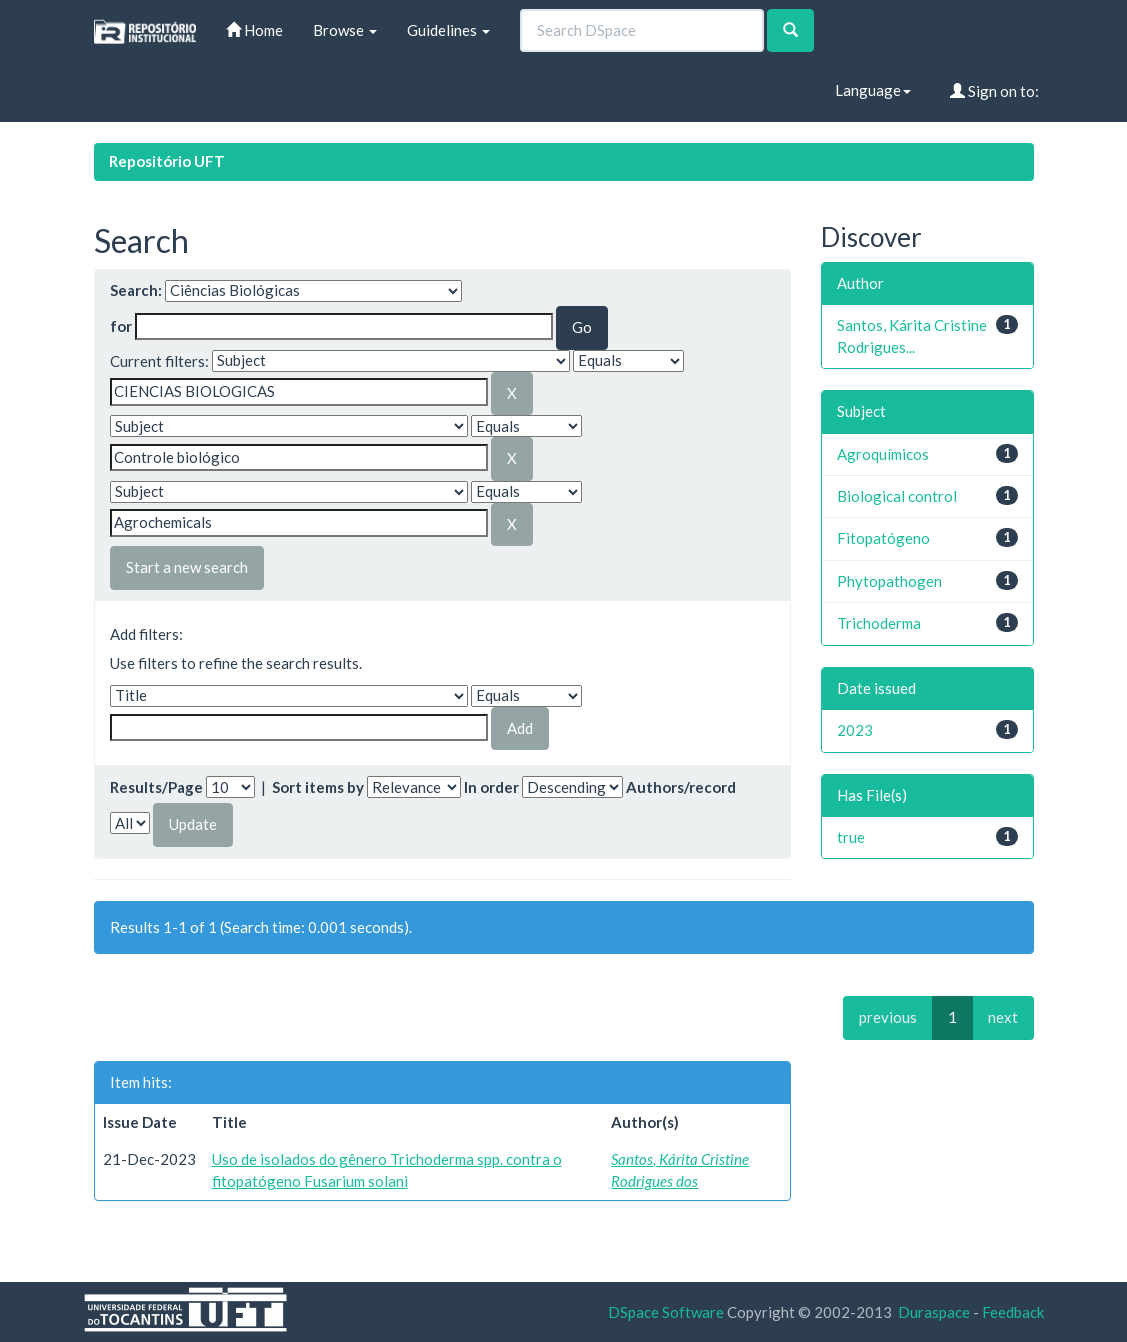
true (851, 837)
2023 (855, 730)
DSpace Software (666, 1312)
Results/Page (156, 787)
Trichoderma (879, 623)
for (121, 326)
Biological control (897, 496)
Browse (345, 30)
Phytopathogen (889, 581)
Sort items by (318, 787)
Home (254, 30)
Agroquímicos (883, 454)
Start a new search (187, 567)
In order (491, 787)
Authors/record (681, 787)
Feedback (1013, 1312)
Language (873, 90)
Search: (136, 290)
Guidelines (448, 30)
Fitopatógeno (883, 538)
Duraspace (934, 1312)
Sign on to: (994, 91)
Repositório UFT (167, 161)
